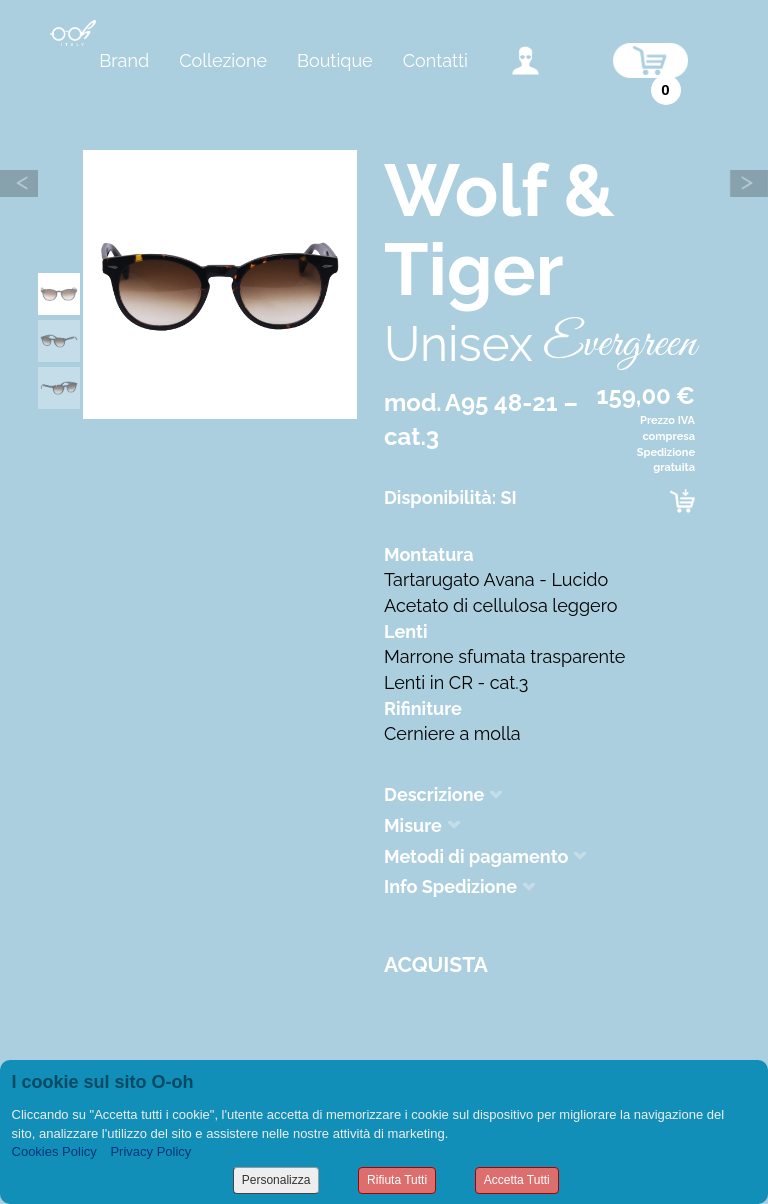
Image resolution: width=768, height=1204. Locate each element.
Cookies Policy (54, 1151)
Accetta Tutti (517, 1180)
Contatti (435, 60)
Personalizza (276, 1180)
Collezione (223, 60)
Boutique (335, 60)
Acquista (436, 964)
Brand (124, 60)
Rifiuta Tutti (397, 1180)
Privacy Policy (150, 1151)
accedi (525, 60)
